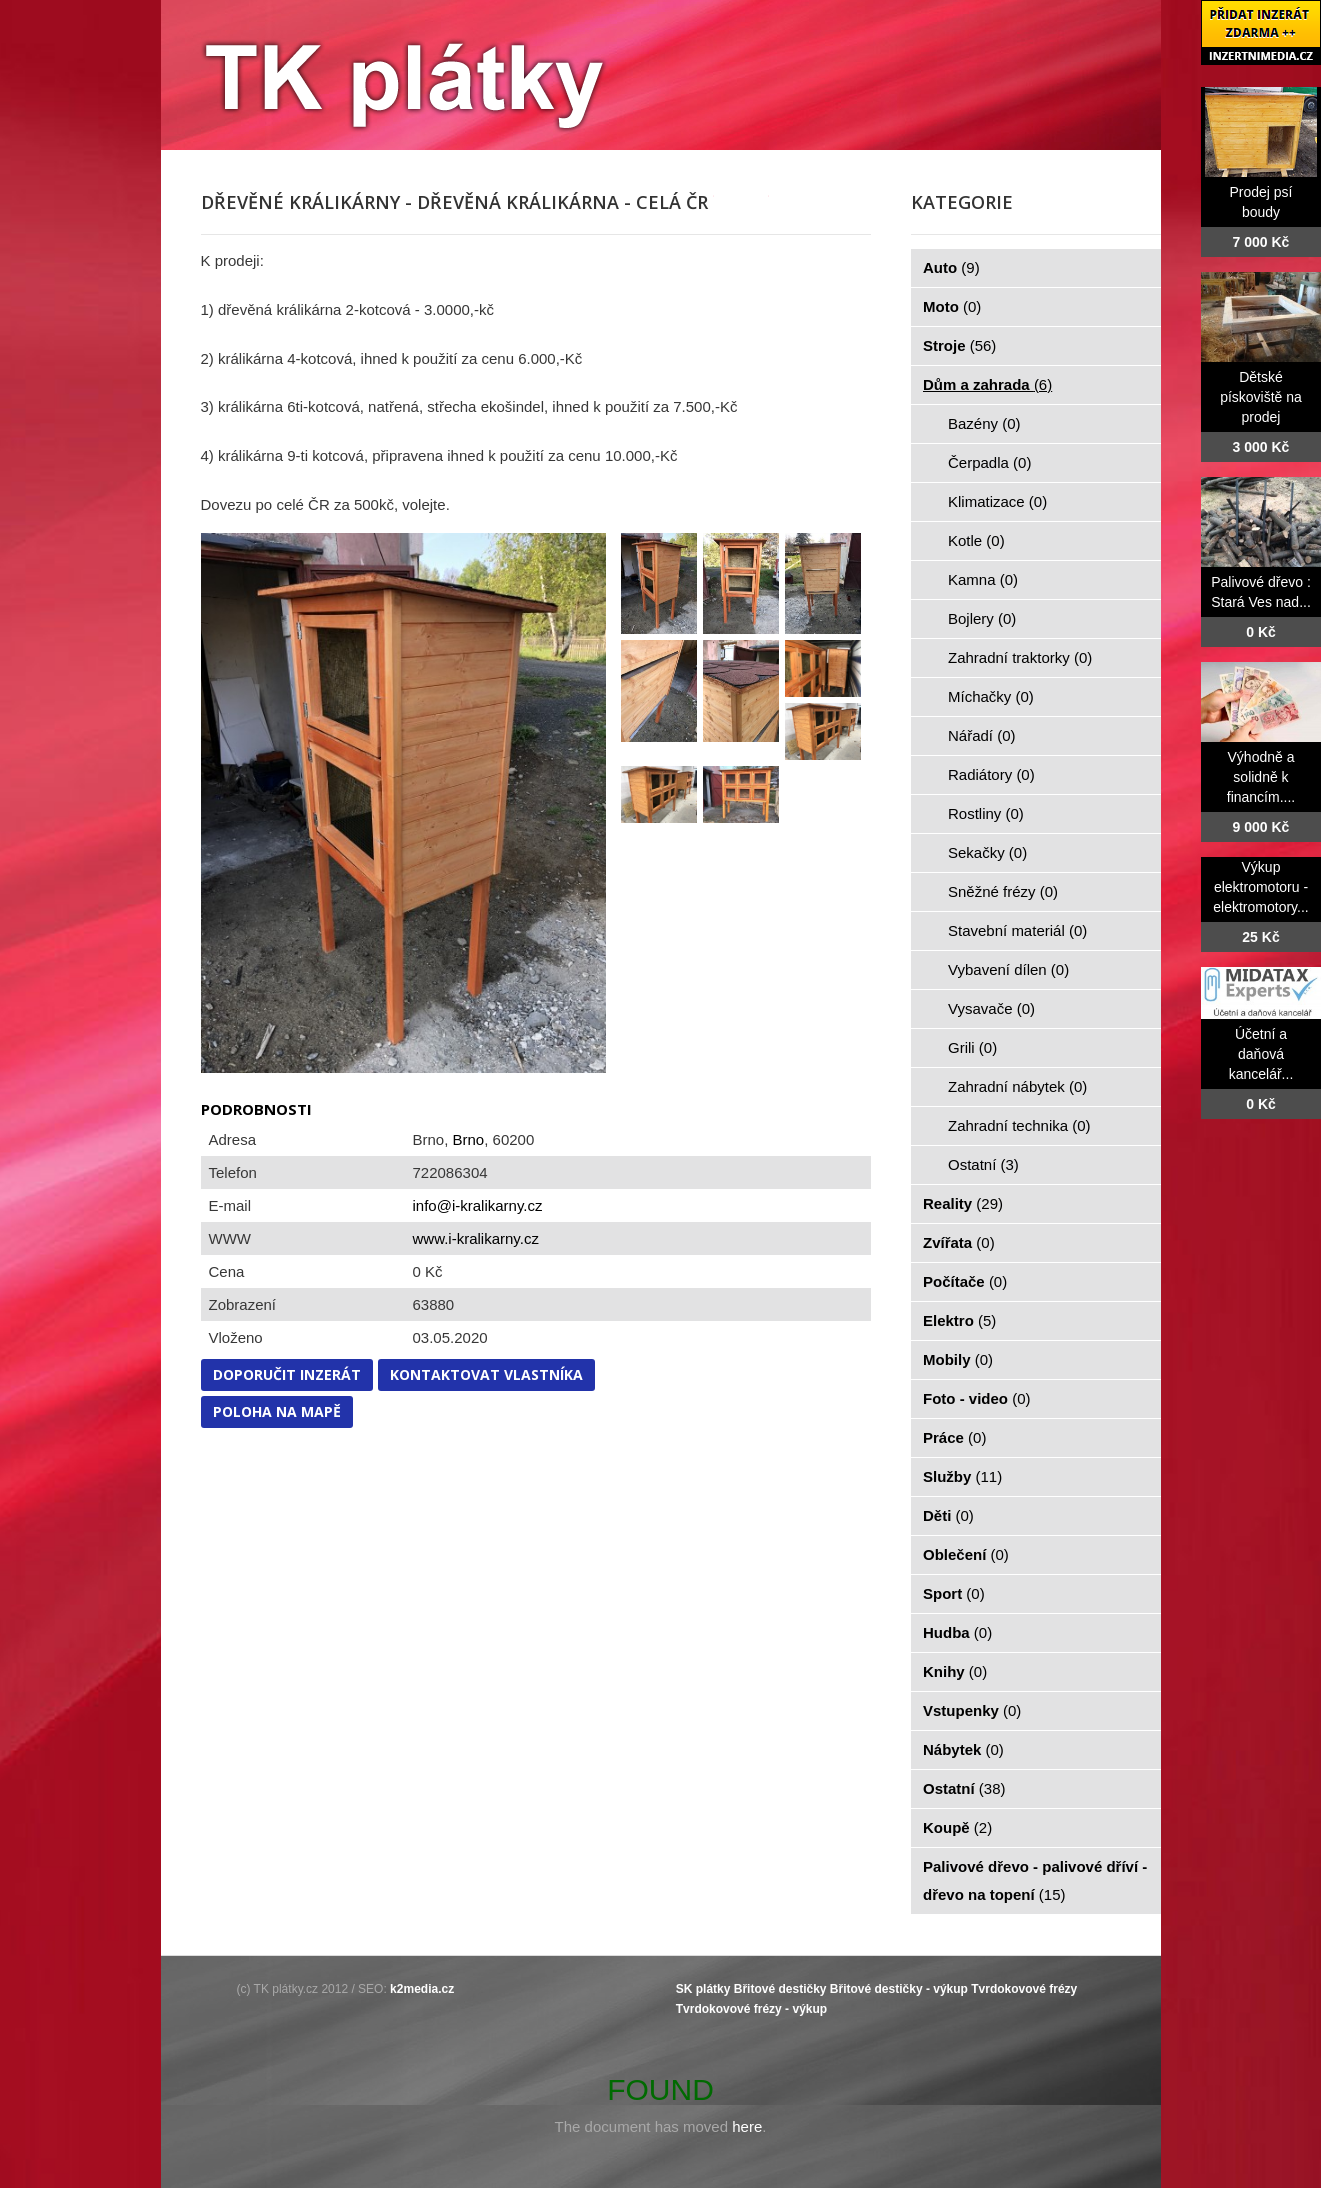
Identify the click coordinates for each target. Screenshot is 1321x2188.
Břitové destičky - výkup (899, 1989)
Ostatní (983, 1164)
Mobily (958, 1359)
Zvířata (959, 1242)
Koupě (957, 1827)
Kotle (976, 540)
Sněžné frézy (1003, 891)
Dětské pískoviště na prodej (1261, 397)
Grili (972, 1047)
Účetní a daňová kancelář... (1261, 1054)
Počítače (965, 1281)
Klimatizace (997, 501)
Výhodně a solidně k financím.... (1261, 777)
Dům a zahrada (987, 384)
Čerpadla (989, 462)
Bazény (984, 423)
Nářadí (982, 735)
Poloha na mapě (277, 1411)
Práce (954, 1437)
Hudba (957, 1632)
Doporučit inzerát (287, 1374)
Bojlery (982, 618)
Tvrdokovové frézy (1024, 1989)
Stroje (959, 345)
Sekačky (987, 852)
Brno (469, 1139)
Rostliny (986, 813)
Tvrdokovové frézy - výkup (751, 2009)
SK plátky (703, 1989)
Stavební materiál (1017, 930)
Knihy (955, 1671)
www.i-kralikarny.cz (476, 1238)
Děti (948, 1515)
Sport (954, 1593)
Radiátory (991, 774)
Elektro (959, 1320)
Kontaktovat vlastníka (486, 1374)
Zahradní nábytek (1017, 1086)
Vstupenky (972, 1710)
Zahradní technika (1019, 1125)
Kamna (983, 579)
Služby (962, 1476)
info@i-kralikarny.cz (478, 1205)
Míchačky (991, 696)
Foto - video (977, 1398)
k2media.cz (422, 1989)
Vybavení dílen (1008, 969)
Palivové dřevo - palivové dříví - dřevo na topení (1035, 1880)
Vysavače (991, 1008)
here (747, 2126)
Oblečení (966, 1554)
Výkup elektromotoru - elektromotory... (1260, 887)
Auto (951, 267)
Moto (952, 306)
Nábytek (963, 1749)
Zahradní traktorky (1020, 657)
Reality (963, 1203)
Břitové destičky (780, 1989)
